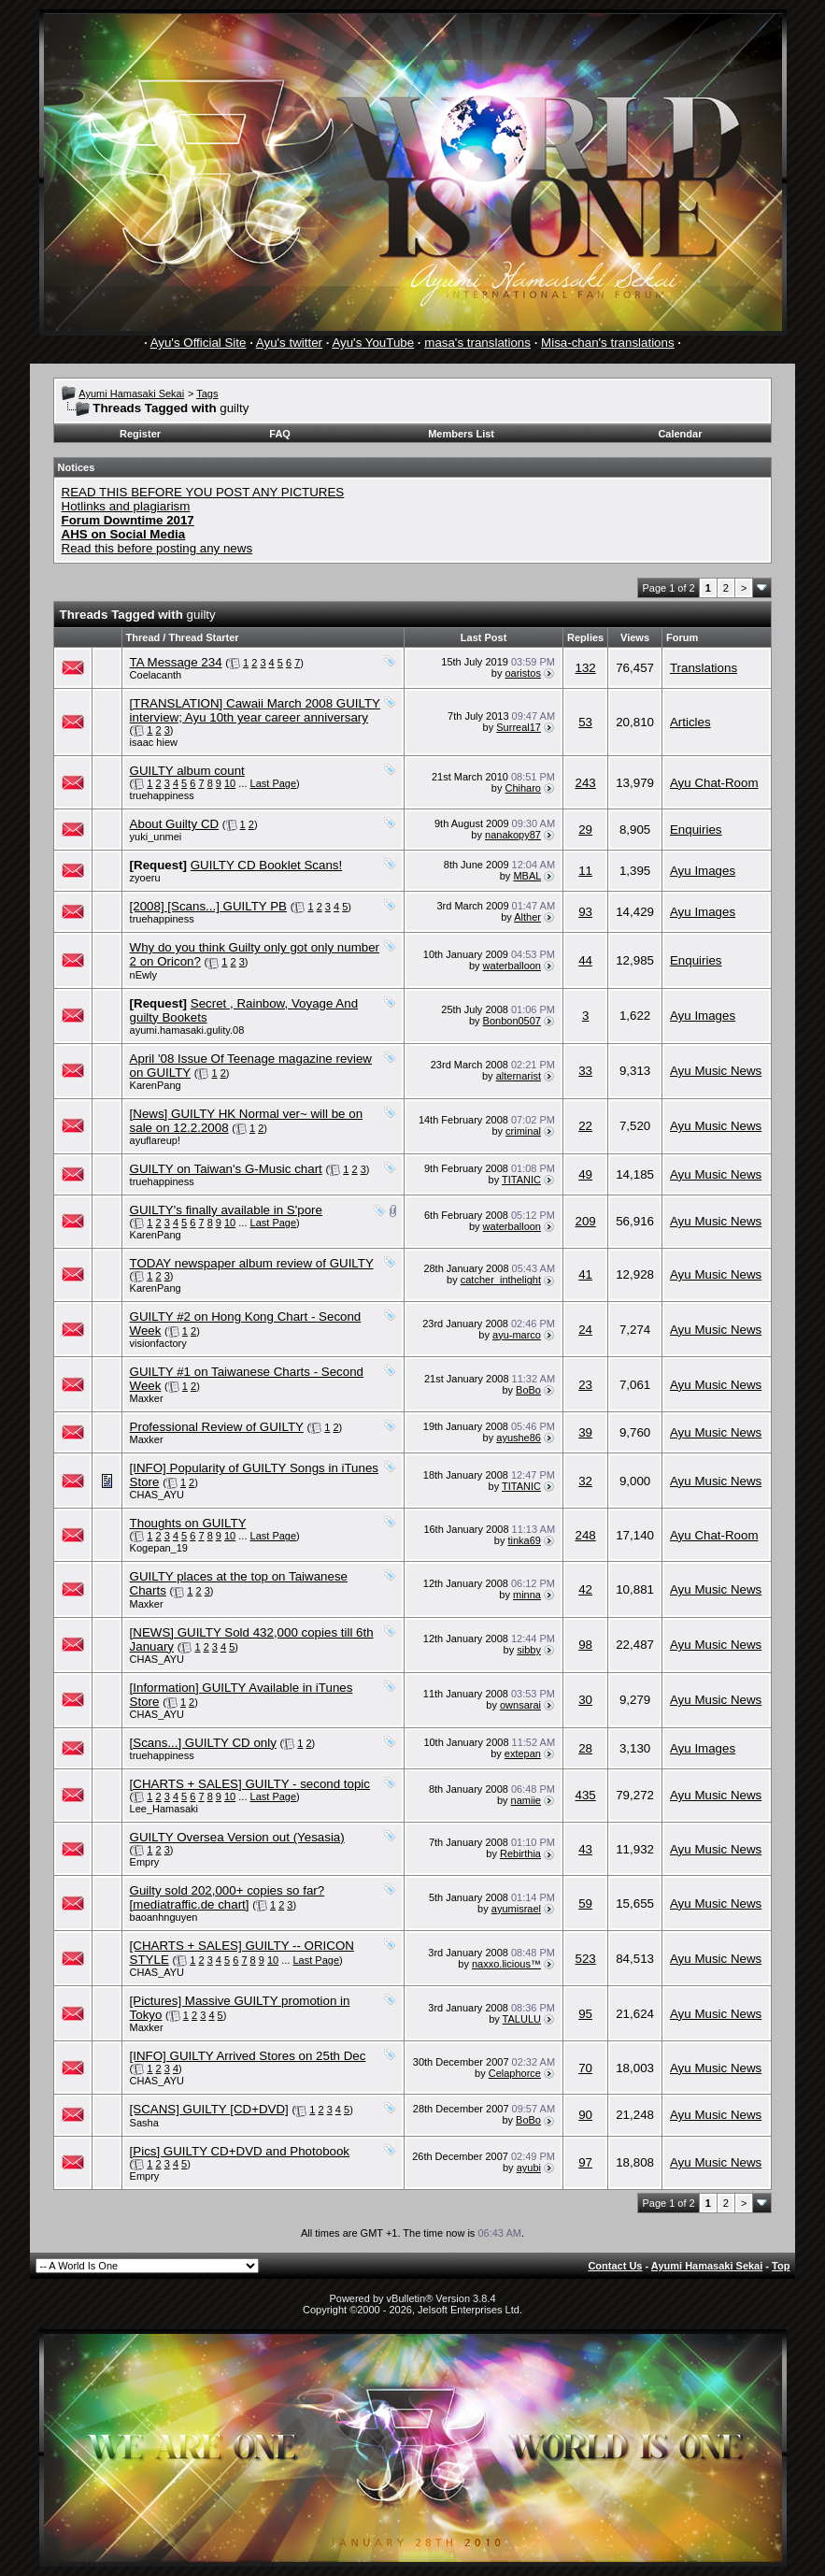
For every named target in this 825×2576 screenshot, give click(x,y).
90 (585, 2115)
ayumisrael (516, 1908)
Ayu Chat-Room (714, 783)
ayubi (529, 2167)
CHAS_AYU (157, 1494)
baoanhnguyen (164, 1917)
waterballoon (512, 965)
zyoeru (145, 877)
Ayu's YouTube (373, 343)
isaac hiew (154, 742)
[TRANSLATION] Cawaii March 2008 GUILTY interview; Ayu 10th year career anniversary (255, 710)
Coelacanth (156, 674)
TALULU (522, 2019)
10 (229, 783)
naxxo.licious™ (506, 1963)
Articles (690, 722)
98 (585, 1645)
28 (585, 1748)
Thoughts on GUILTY (188, 1523)
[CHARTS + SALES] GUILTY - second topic (250, 1784)
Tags (207, 393)
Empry (145, 1862)
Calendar (680, 433)
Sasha (144, 2122)
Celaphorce (515, 2073)
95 (585, 2014)
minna (527, 1594)
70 (585, 2068)
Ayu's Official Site (198, 343)
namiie (526, 1800)
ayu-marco (516, 1334)
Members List (461, 433)
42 (585, 1589)
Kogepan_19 (159, 1547)
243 (585, 783)
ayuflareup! (155, 1140)
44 (585, 960)
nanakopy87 (513, 834)
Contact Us (615, 2265)
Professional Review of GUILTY (217, 1427)
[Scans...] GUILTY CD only (203, 1743)
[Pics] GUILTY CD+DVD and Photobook (239, 2151)
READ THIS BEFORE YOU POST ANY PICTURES (203, 492)
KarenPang (155, 1085)
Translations (703, 668)
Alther (527, 917)
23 (585, 1385)
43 (585, 1849)
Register (140, 433)
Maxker (147, 1398)
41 (585, 1274)
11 (585, 871)
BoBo (528, 1389)
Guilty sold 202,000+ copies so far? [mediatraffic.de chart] (227, 1897)
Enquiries (696, 830)
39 (585, 1432)
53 (585, 722)
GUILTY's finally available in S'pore (226, 1210)
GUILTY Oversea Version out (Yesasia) (237, 1837)
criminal (523, 1131)
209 (585, 1221)
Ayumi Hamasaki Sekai (131, 393)
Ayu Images (702, 871)
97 (585, 2162)
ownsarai (520, 1704)
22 (585, 1126)
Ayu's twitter (289, 343)
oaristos (523, 673)
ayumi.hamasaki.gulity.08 (187, 1030)
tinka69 (524, 1540)
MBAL (527, 875)
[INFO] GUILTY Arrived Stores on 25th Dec (248, 2056)
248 (585, 1535)
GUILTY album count (187, 771)
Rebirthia (520, 1853)
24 (585, 1330)
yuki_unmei (156, 836)
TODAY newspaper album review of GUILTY (252, 1263)
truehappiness (162, 795)
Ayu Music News (715, 1071)
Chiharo (523, 788)
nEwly (143, 974)
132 (585, 668)
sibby (529, 1649)
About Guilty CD (175, 824)
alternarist (518, 1075)
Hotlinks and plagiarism (126, 506)
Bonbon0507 (512, 1020)
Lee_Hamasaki (164, 1808)
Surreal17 (518, 727)
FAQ (280, 433)
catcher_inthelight (501, 1279)
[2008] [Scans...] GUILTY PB (208, 906)
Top (780, 2265)
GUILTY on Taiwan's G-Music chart (226, 1169)
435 (585, 1795)
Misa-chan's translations (608, 343)
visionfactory (158, 1343)
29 (585, 830)
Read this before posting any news (157, 548)
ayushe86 (518, 1437)
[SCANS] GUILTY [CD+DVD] (209, 2109)
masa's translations (477, 343)
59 (585, 1903)
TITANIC (521, 1179)
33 (585, 1071)
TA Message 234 (176, 662)
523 (585, 1959)
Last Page (273, 783)
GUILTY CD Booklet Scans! (266, 865)
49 (585, 1174)
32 (585, 1481)
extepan (523, 1753)
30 (585, 1700)
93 (585, 912)
